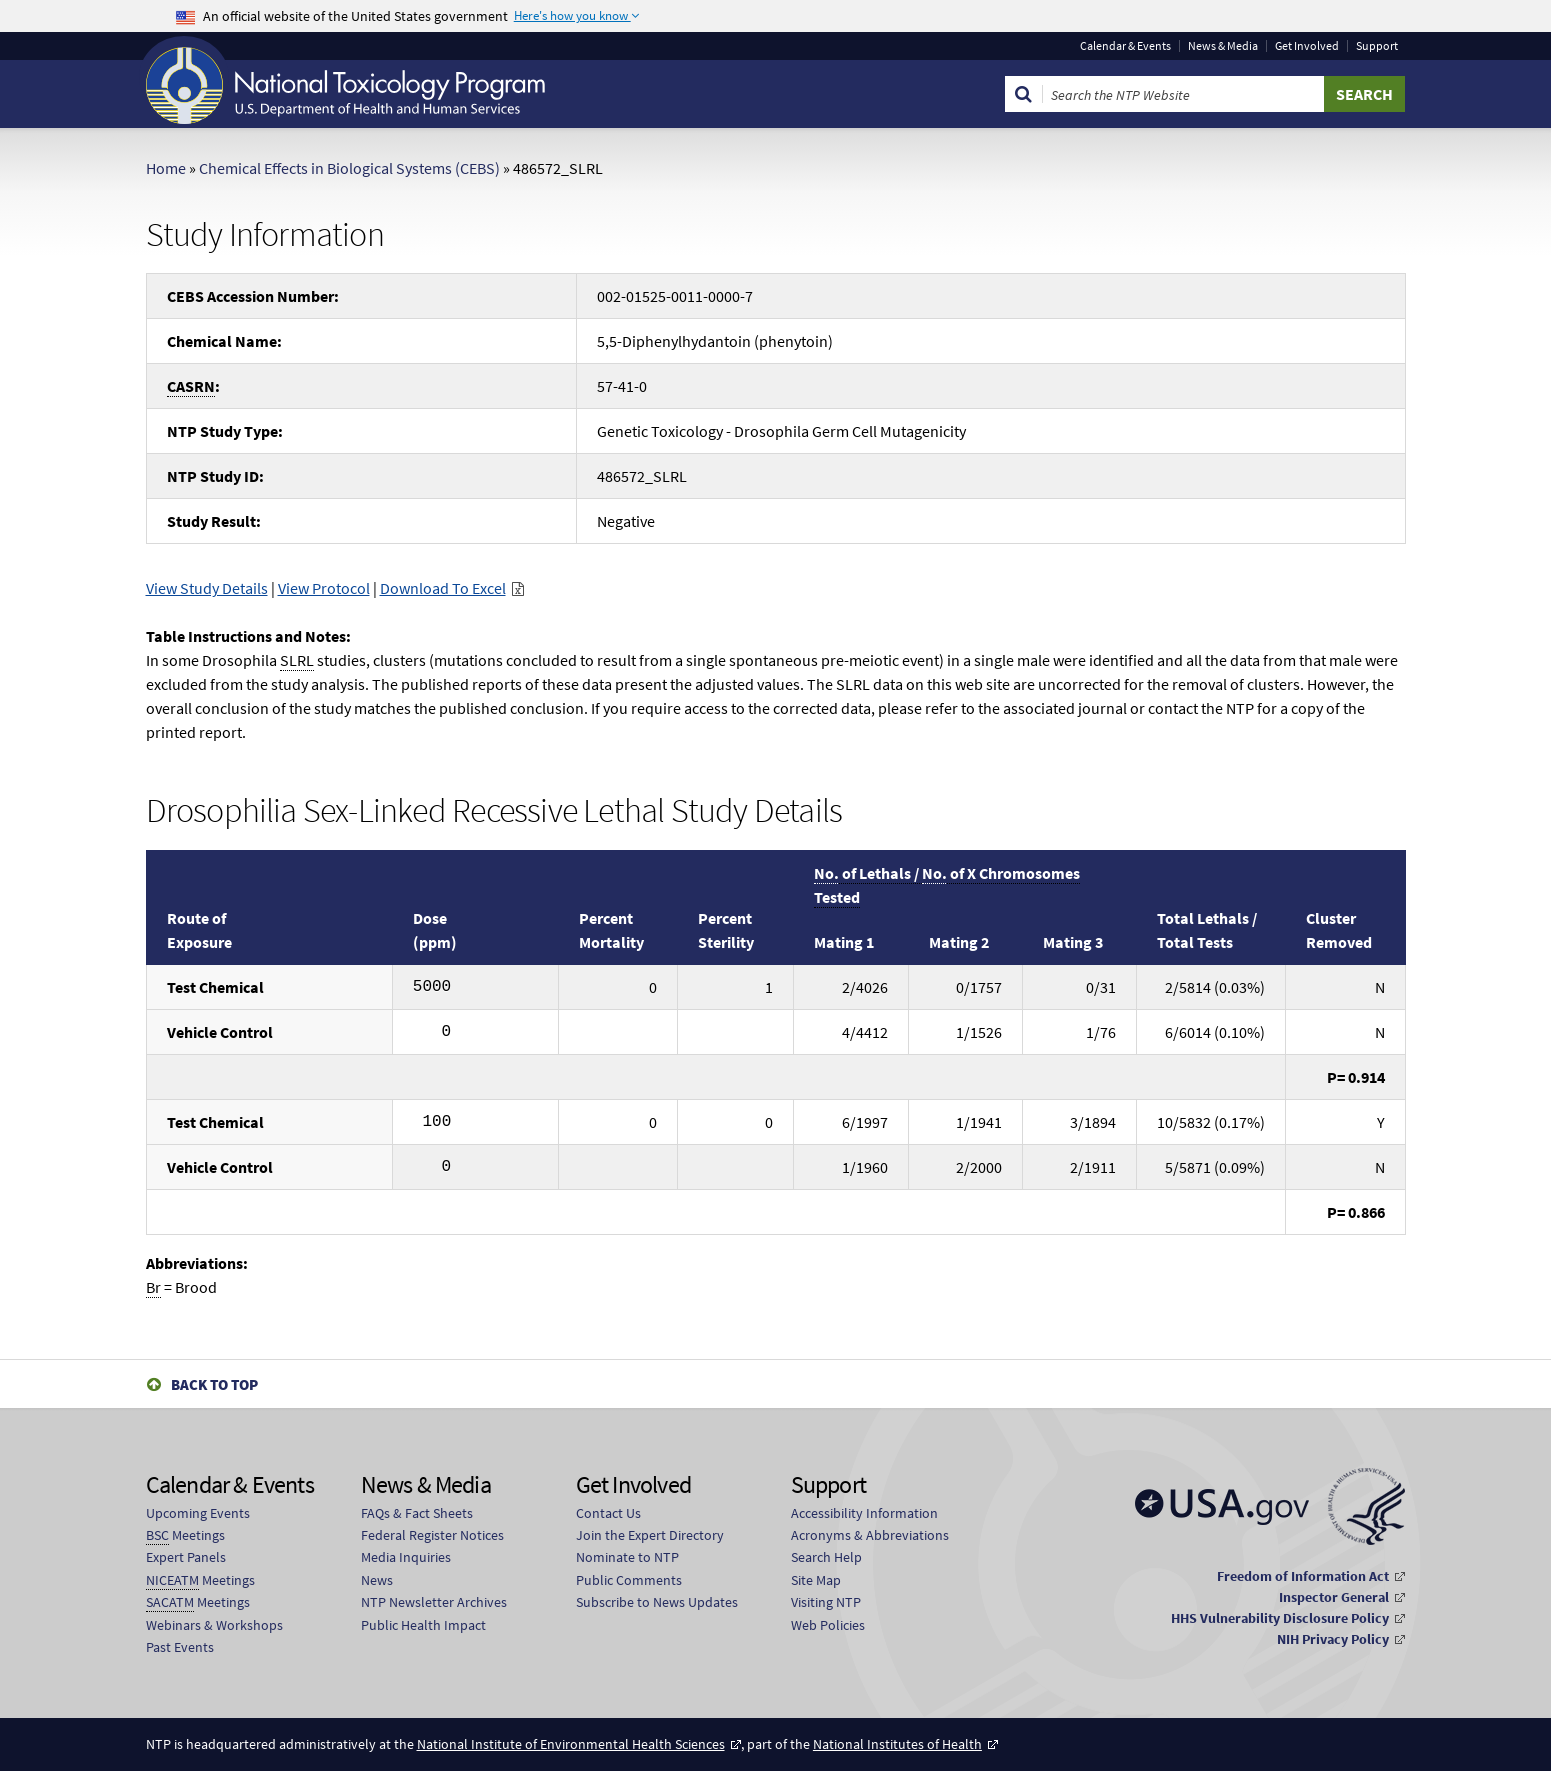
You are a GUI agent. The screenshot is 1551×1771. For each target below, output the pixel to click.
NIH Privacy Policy (1333, 1639)
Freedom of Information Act (1303, 1576)
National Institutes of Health (897, 1744)
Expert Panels (186, 1557)
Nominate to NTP (627, 1557)
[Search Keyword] (1183, 94)
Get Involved (1307, 46)
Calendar (1125, 46)
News (377, 1580)
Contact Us (608, 1513)
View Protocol (324, 588)
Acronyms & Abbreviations (870, 1535)
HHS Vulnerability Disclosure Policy (1280, 1618)
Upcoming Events (198, 1513)
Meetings (185, 1535)
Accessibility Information (864, 1513)
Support (1377, 46)
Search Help (826, 1557)
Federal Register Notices (432, 1535)
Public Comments (629, 1580)
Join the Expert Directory (650, 1535)
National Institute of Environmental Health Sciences (571, 1744)
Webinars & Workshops (214, 1625)
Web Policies (828, 1625)
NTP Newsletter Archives (434, 1602)
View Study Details (207, 588)
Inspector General (1334, 1597)
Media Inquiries (406, 1557)
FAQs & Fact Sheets (417, 1513)
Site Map (816, 1580)
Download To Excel (443, 588)
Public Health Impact (423, 1625)
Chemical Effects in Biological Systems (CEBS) (349, 168)
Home (166, 168)
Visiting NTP (826, 1602)
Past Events (180, 1647)
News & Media (1223, 46)
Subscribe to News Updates (657, 1602)
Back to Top (214, 1384)
